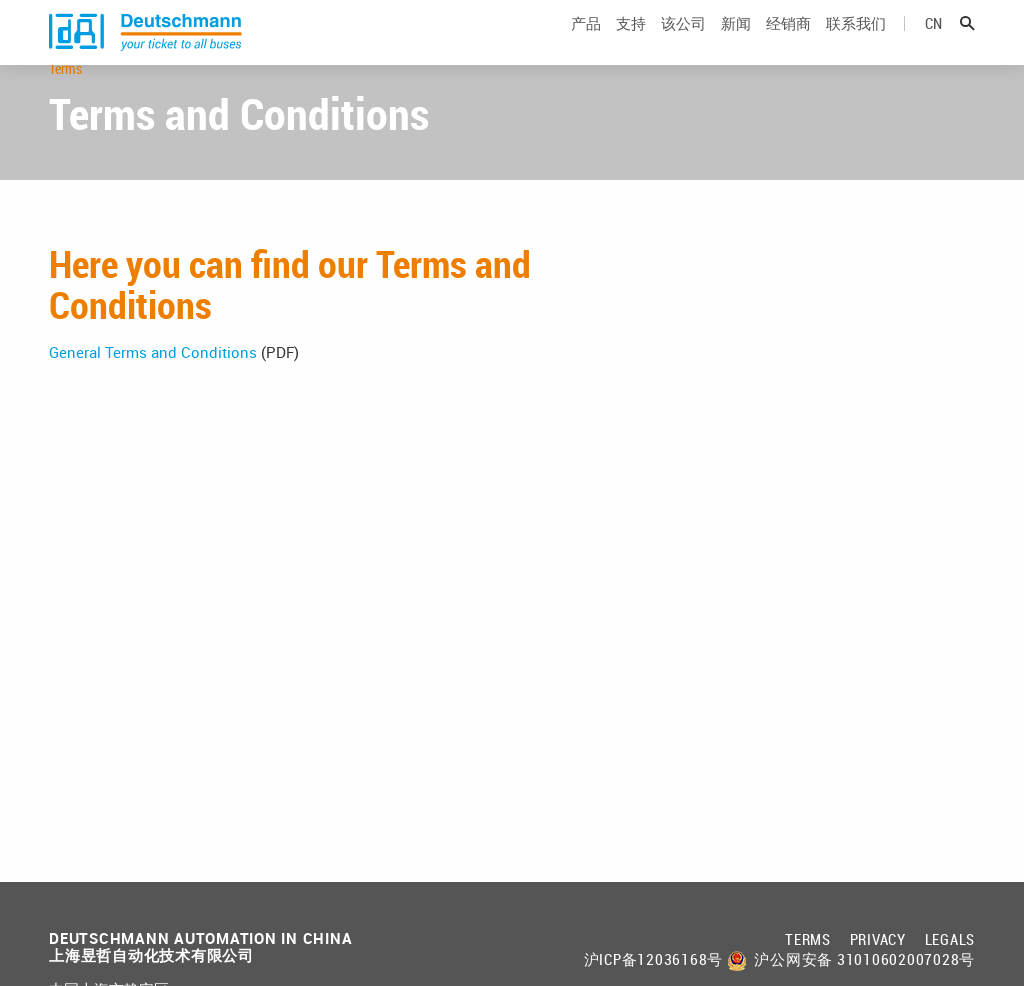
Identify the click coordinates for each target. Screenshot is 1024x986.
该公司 (683, 43)
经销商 (788, 43)
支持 (631, 43)
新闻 (736, 43)
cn (933, 43)
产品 (586, 43)
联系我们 (856, 43)
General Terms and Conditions (153, 411)
